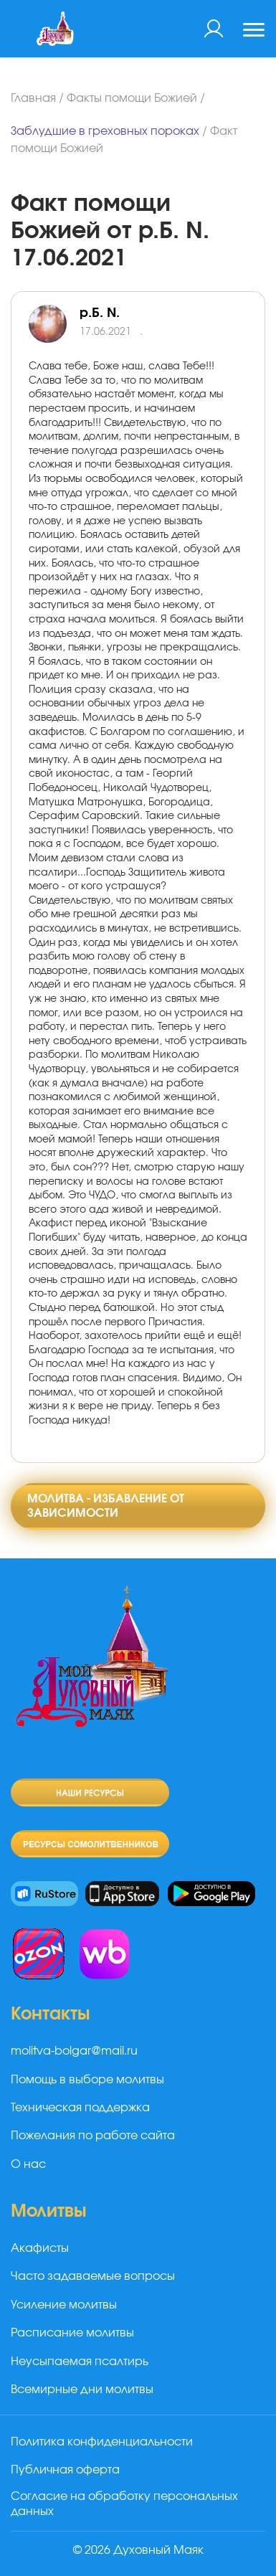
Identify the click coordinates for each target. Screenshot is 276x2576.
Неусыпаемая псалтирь (79, 2361)
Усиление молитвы (64, 2305)
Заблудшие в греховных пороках (105, 131)
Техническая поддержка (80, 2107)
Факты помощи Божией (132, 98)
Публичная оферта (65, 2470)
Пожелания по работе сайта (93, 2135)
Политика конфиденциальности (102, 2442)
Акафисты (40, 2248)
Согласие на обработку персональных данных (124, 2504)
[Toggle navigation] (253, 31)
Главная (33, 98)
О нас (28, 2164)
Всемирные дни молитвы (82, 2389)
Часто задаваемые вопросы (93, 2276)
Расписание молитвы (72, 2333)
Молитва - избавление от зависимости (105, 1505)
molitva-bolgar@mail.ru (74, 2051)
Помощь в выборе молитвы (87, 2079)
